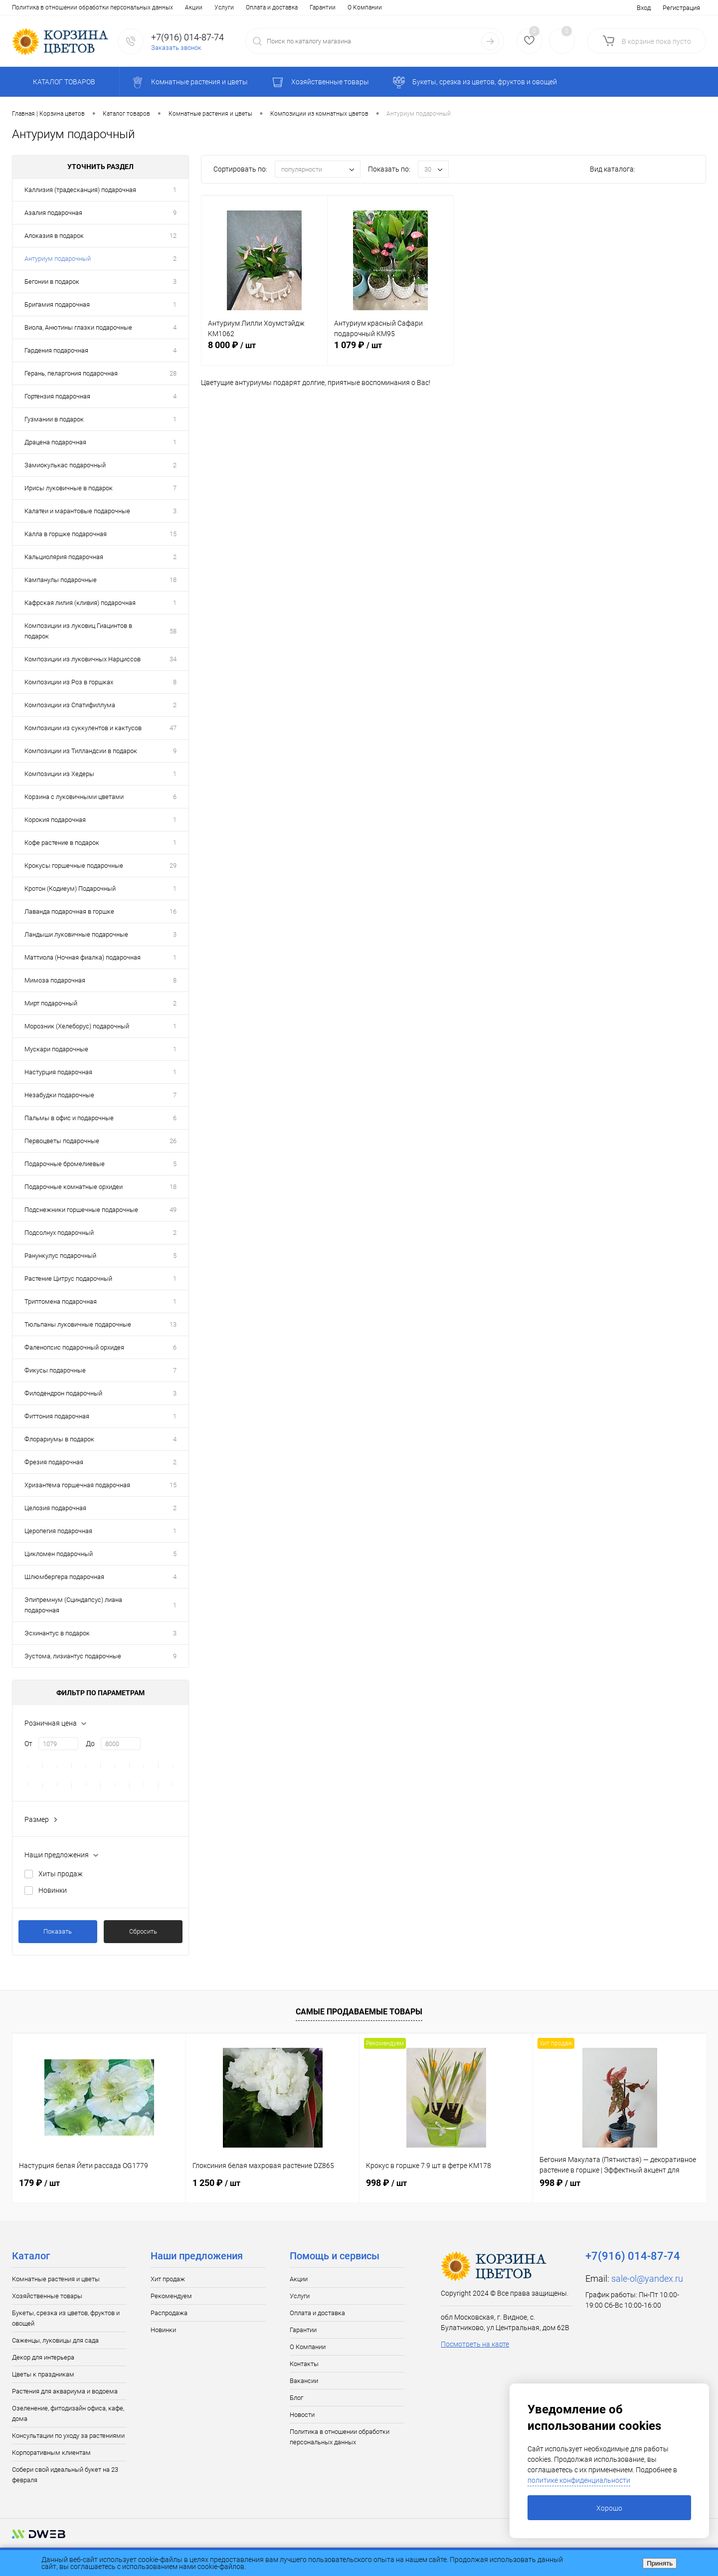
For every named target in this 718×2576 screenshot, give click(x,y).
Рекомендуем (171, 2296)
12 (173, 235)
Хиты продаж (60, 1874)
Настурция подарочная (58, 1072)
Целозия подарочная (55, 1508)
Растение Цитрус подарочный (68, 1278)
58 (173, 631)
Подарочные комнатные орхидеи (73, 1186)
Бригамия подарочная (57, 304)
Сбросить (143, 1931)
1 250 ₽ (216, 2183)
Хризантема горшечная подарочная (77, 1485)
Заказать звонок (176, 47)
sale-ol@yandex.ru (647, 2278)
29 (173, 865)
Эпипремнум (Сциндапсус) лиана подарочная (73, 1605)
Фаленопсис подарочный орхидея (74, 1347)
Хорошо (609, 2508)
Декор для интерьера (43, 2357)
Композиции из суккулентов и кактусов (83, 728)
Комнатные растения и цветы (56, 2279)
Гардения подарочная (56, 350)
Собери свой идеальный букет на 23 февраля (65, 2475)
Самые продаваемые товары (359, 2011)
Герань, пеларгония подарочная (71, 373)
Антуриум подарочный (57, 258)
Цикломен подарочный (58, 1554)
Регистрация (681, 7)
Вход (644, 7)
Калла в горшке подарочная (65, 534)
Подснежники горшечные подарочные (81, 1209)
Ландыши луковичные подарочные (76, 934)
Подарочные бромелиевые (64, 1164)
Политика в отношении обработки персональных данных (339, 2437)
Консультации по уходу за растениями (68, 2435)
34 (173, 659)
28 (173, 373)
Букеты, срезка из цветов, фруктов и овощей (66, 2318)
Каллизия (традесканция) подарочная (80, 190)
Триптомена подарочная (60, 1301)
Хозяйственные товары (47, 2296)
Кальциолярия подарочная (63, 557)
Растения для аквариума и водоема (65, 2391)
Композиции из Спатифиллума (69, 705)
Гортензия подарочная (57, 396)
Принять (660, 2563)
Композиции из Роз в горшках (68, 682)
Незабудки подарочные (59, 1095)
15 (173, 534)
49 (173, 1209)
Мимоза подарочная (54, 980)
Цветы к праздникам (43, 2374)
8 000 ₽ (264, 351)
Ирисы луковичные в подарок (68, 488)
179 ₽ (39, 2183)
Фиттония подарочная (56, 1416)
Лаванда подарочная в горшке (69, 911)
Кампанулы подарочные (60, 580)
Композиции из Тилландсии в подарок (80, 751)
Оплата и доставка (99, 7)
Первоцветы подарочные (61, 1141)
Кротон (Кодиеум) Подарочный (70, 888)
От (28, 1744)
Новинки (52, 1890)
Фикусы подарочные (55, 1370)
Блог (305, 7)
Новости (336, 7)
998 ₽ (386, 2183)
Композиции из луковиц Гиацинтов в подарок (78, 631)
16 (173, 911)
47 (173, 728)
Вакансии (273, 7)
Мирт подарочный (50, 1003)
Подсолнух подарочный (59, 1232)
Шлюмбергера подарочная (64, 1577)
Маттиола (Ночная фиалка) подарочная (82, 957)
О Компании (192, 7)
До (90, 1744)
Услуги (51, 7)
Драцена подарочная (55, 442)
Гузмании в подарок (54, 419)
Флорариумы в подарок (59, 1439)
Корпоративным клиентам (51, 2452)
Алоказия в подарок (54, 235)
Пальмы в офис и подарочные (69, 1118)
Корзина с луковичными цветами (74, 796)
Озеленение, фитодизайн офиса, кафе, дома (68, 2413)
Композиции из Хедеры (59, 774)
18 (173, 580)
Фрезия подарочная (53, 1462)
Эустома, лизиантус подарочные (72, 1656)
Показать (57, 1931)
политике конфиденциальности (579, 2480)
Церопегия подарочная (58, 1531)
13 (173, 1324)
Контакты (234, 7)
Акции (20, 7)
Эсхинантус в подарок (57, 1633)
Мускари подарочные (56, 1049)
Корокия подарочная (55, 819)
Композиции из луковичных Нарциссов (82, 659)
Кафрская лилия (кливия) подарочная (80, 602)
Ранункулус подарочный (60, 1255)
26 (173, 1141)
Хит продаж (168, 2279)
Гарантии (150, 7)
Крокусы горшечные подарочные (73, 865)
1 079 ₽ (390, 351)
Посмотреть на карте (475, 2344)
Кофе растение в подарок (61, 842)
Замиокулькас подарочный (65, 465)
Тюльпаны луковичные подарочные (77, 1324)
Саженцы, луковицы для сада (55, 2340)
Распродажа (169, 2313)
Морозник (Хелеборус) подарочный (76, 1026)
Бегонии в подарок (51, 281)
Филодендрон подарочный (63, 1393)
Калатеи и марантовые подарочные (77, 511)
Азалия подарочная (53, 212)
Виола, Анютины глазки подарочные (78, 327)
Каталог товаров (62, 81)
